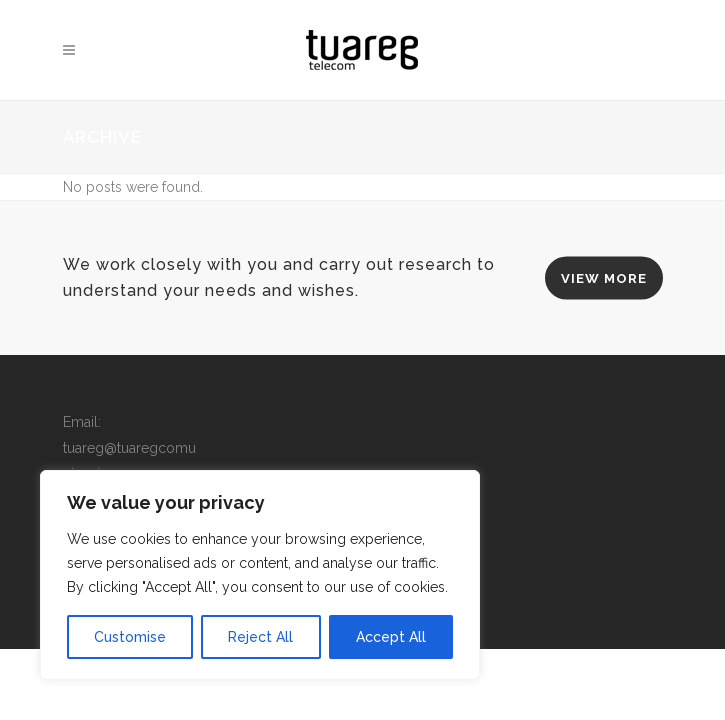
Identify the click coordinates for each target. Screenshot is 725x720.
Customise (130, 637)
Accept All (391, 637)
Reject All (260, 637)
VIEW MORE (604, 278)
